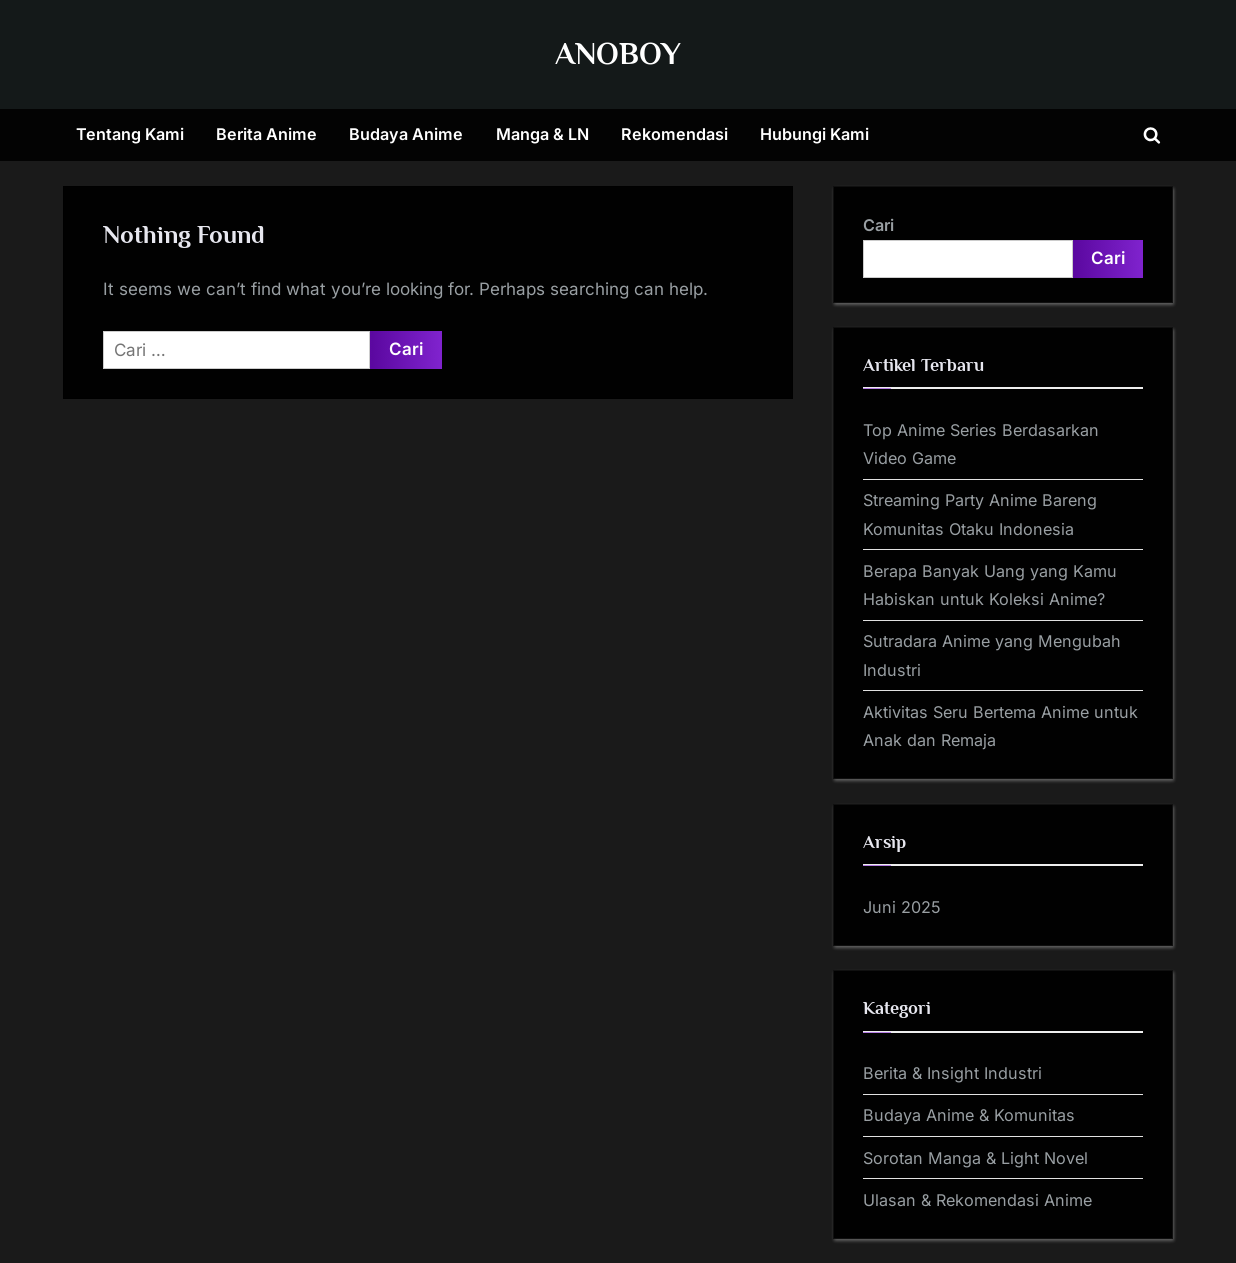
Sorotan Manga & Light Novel (975, 1158)
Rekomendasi (674, 134)
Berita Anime (266, 134)
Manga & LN (542, 134)
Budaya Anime (406, 134)
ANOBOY (618, 53)
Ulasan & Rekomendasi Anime (977, 1200)
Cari (878, 225)
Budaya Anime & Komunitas (969, 1115)
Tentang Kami (130, 134)
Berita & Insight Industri (952, 1073)
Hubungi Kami (814, 134)
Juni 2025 (902, 907)
